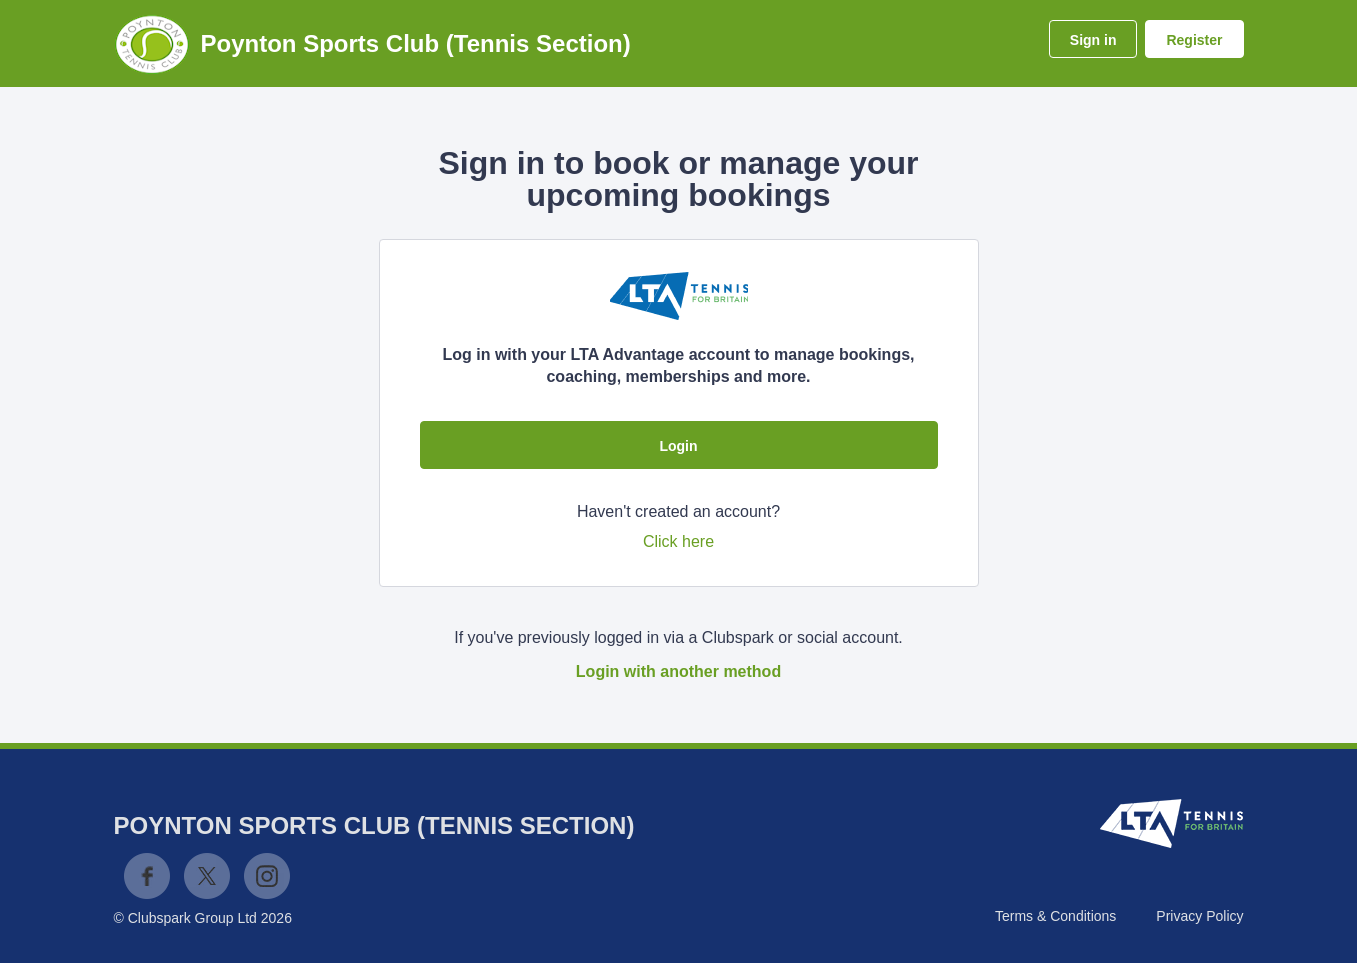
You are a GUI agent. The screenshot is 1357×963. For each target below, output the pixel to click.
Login (678, 446)
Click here (678, 541)
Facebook (147, 876)
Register (1194, 40)
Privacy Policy (1199, 916)
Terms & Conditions (1055, 916)
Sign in (1093, 40)
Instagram (267, 876)
